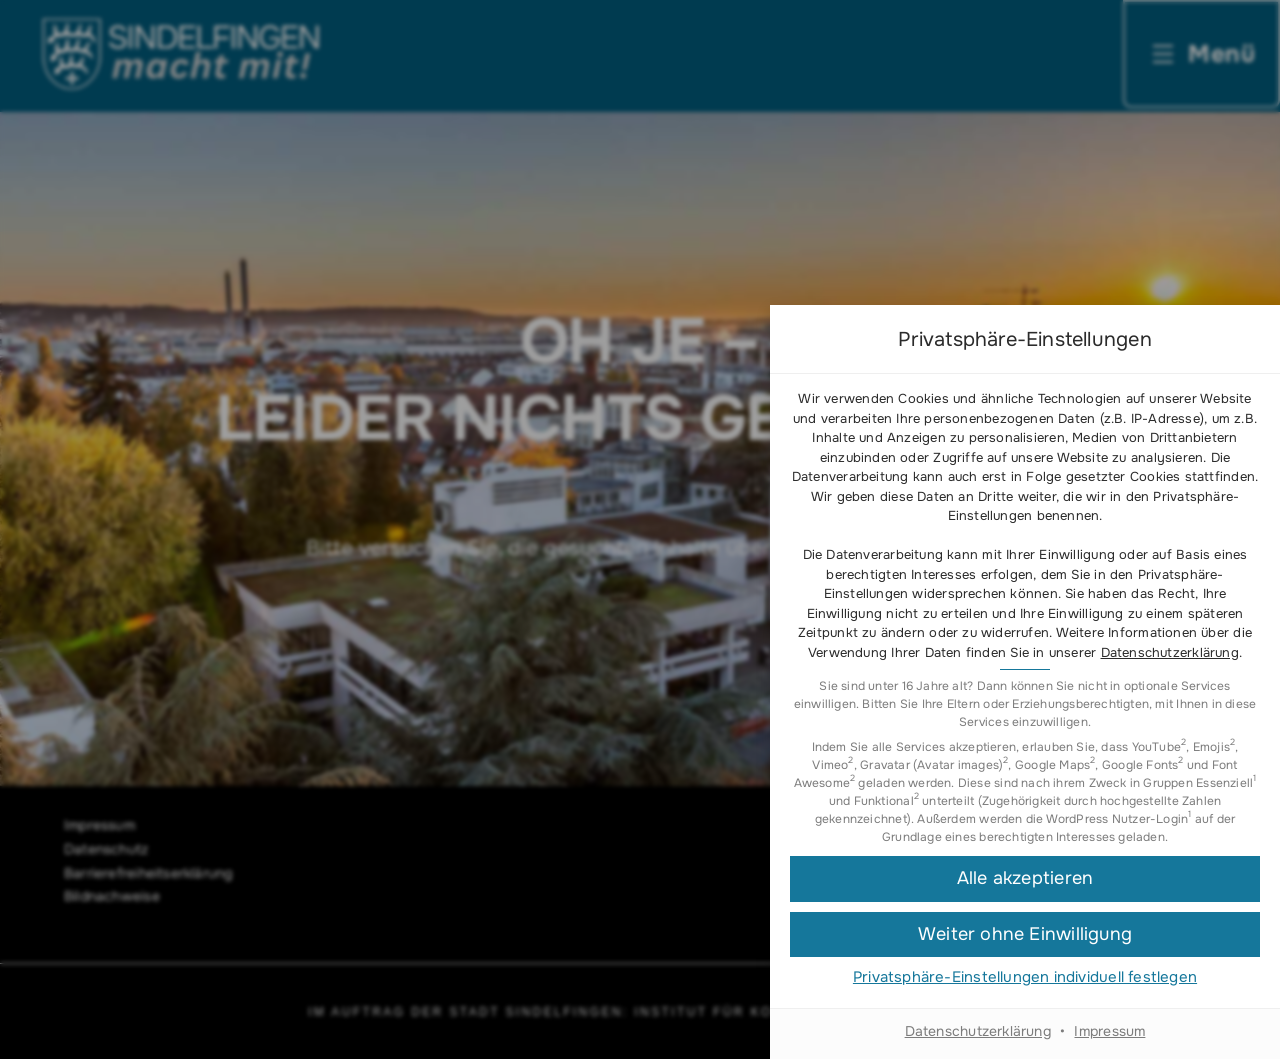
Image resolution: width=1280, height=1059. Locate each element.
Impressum (1109, 1031)
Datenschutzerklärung (1170, 652)
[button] (1025, 878)
